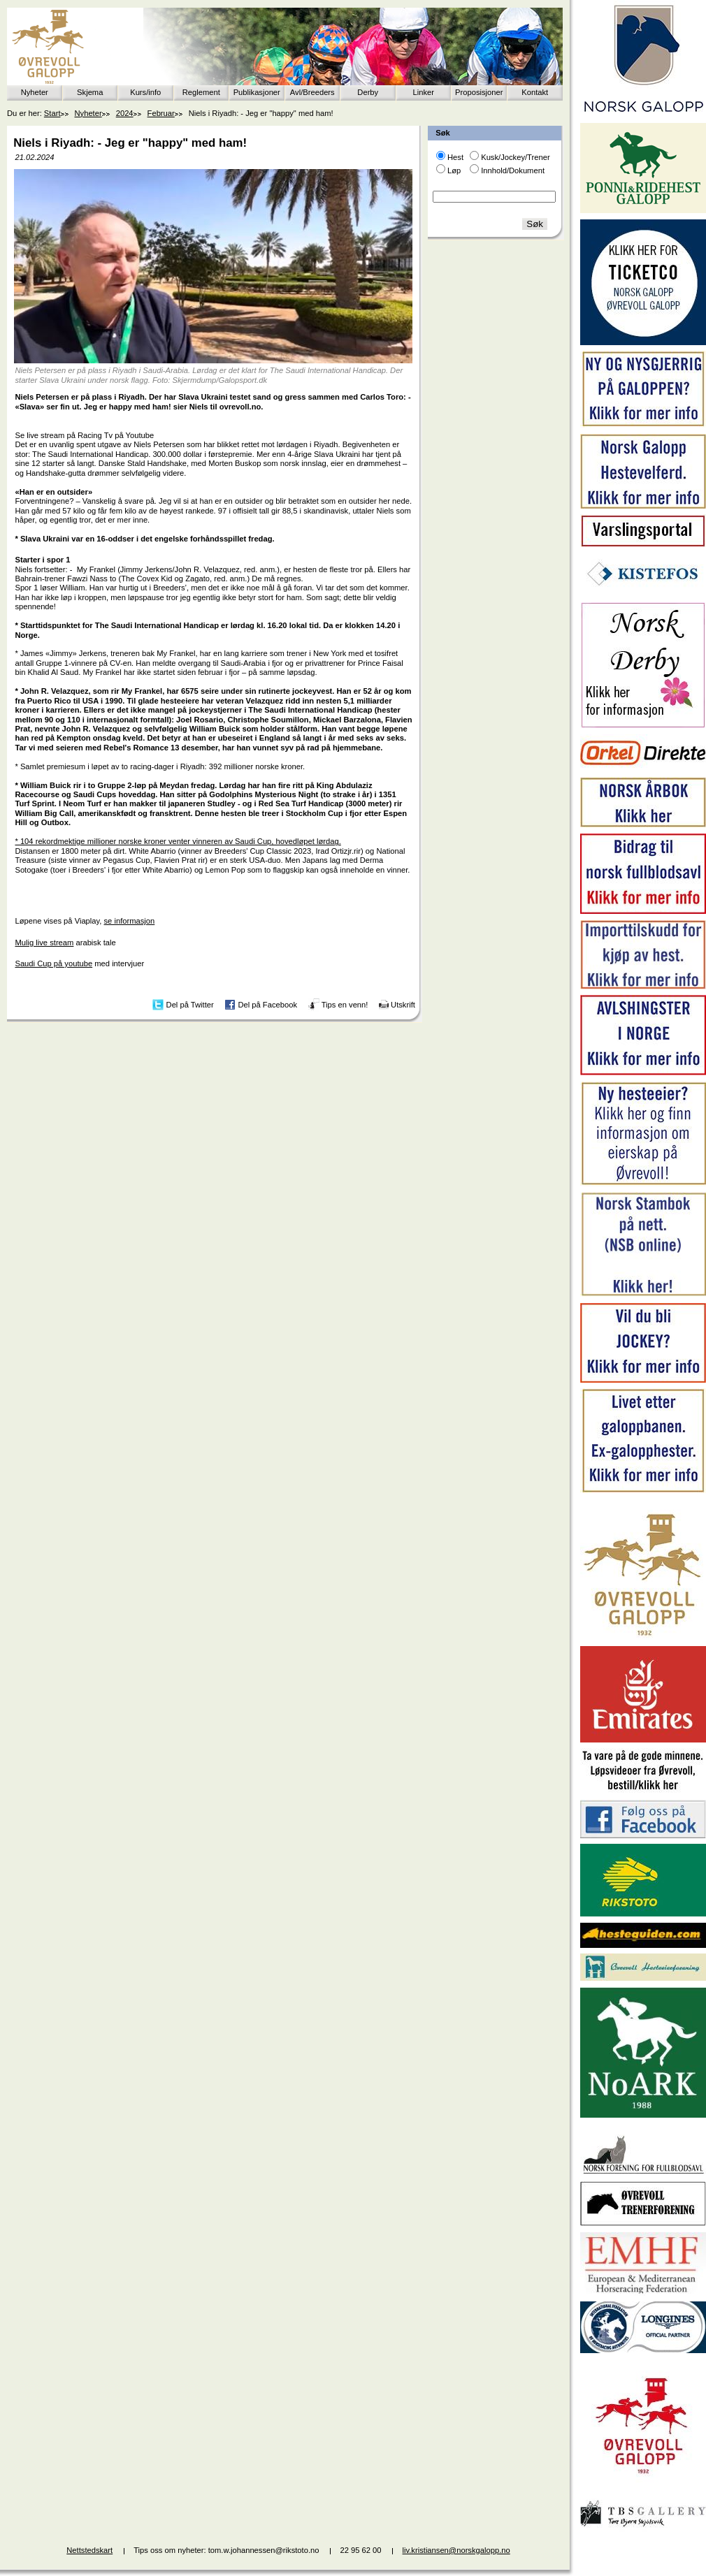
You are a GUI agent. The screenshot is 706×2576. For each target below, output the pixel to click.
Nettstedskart (89, 2550)
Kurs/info (145, 92)
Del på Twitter (190, 1004)
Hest (455, 157)
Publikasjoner (256, 92)
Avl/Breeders (312, 92)
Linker (423, 92)
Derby (367, 92)
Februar (161, 113)
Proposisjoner (479, 92)
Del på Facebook (267, 1004)
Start (52, 113)
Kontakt (534, 92)
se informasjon (129, 921)
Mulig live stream (44, 942)
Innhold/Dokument (513, 170)
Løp (454, 170)
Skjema (90, 92)
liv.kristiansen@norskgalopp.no (456, 2550)
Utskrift (403, 1004)
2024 (125, 113)
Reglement (201, 92)
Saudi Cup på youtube (53, 963)
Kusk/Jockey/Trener (515, 157)
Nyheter (34, 92)
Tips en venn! (345, 1004)
